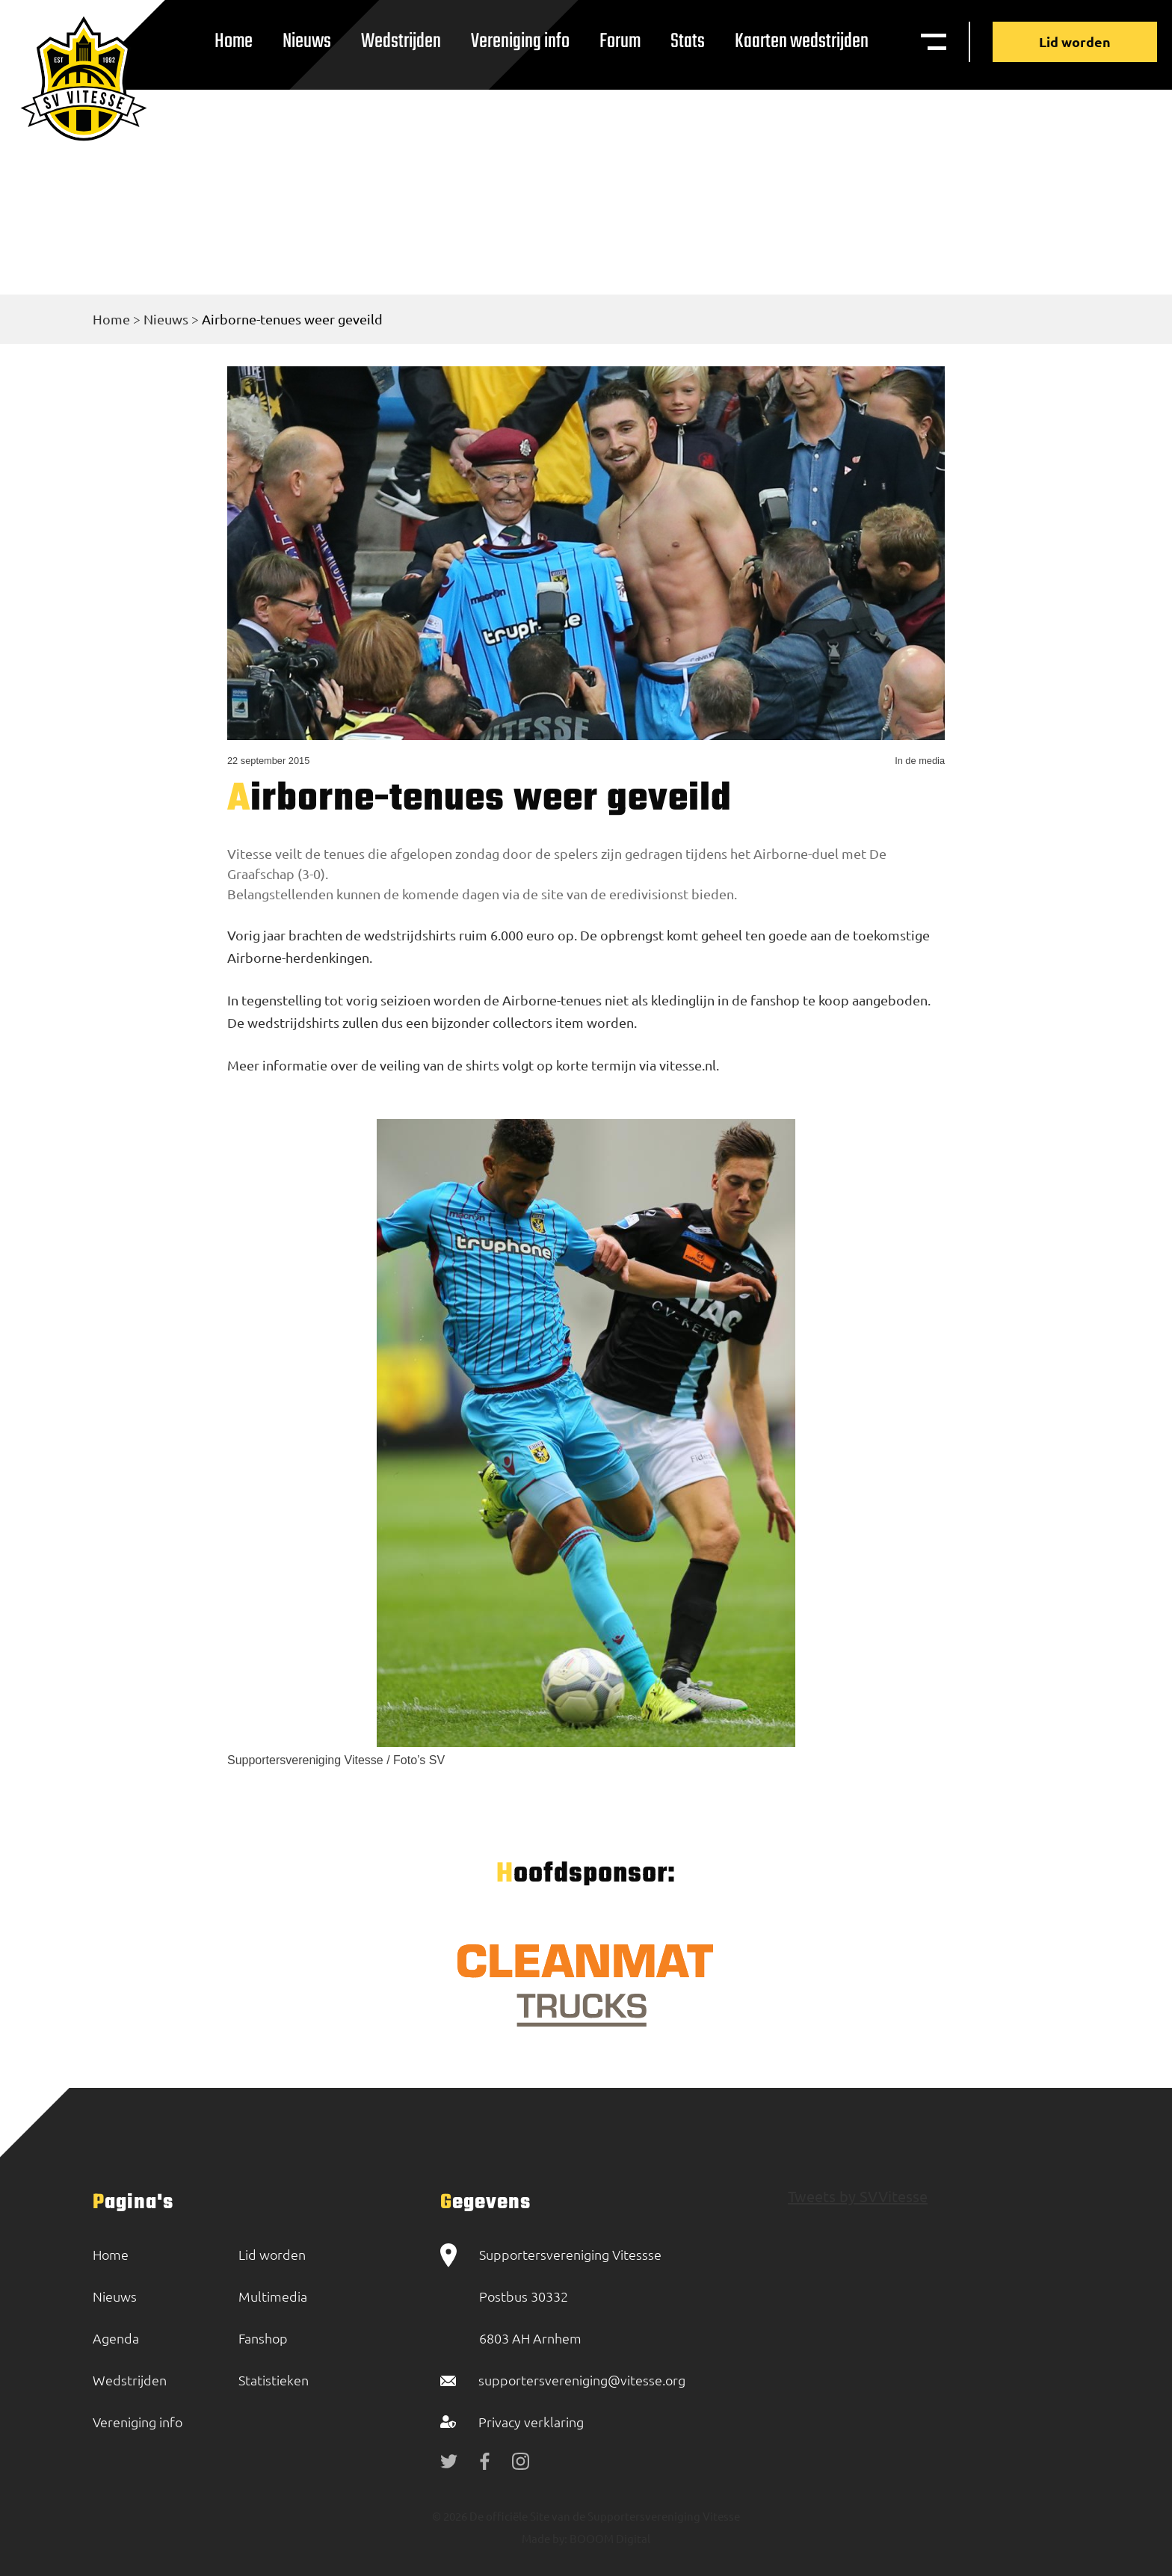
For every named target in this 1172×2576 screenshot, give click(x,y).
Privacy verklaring (531, 2421)
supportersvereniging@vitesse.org (581, 2379)
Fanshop (263, 2338)
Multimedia (272, 2296)
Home (234, 41)
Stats (687, 41)
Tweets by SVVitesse (858, 2196)
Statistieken (273, 2379)
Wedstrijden (401, 41)
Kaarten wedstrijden (802, 41)
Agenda (116, 2338)
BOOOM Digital (608, 2538)
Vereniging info (520, 41)
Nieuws (307, 41)
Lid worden (1075, 41)
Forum (620, 41)
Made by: (544, 2538)
